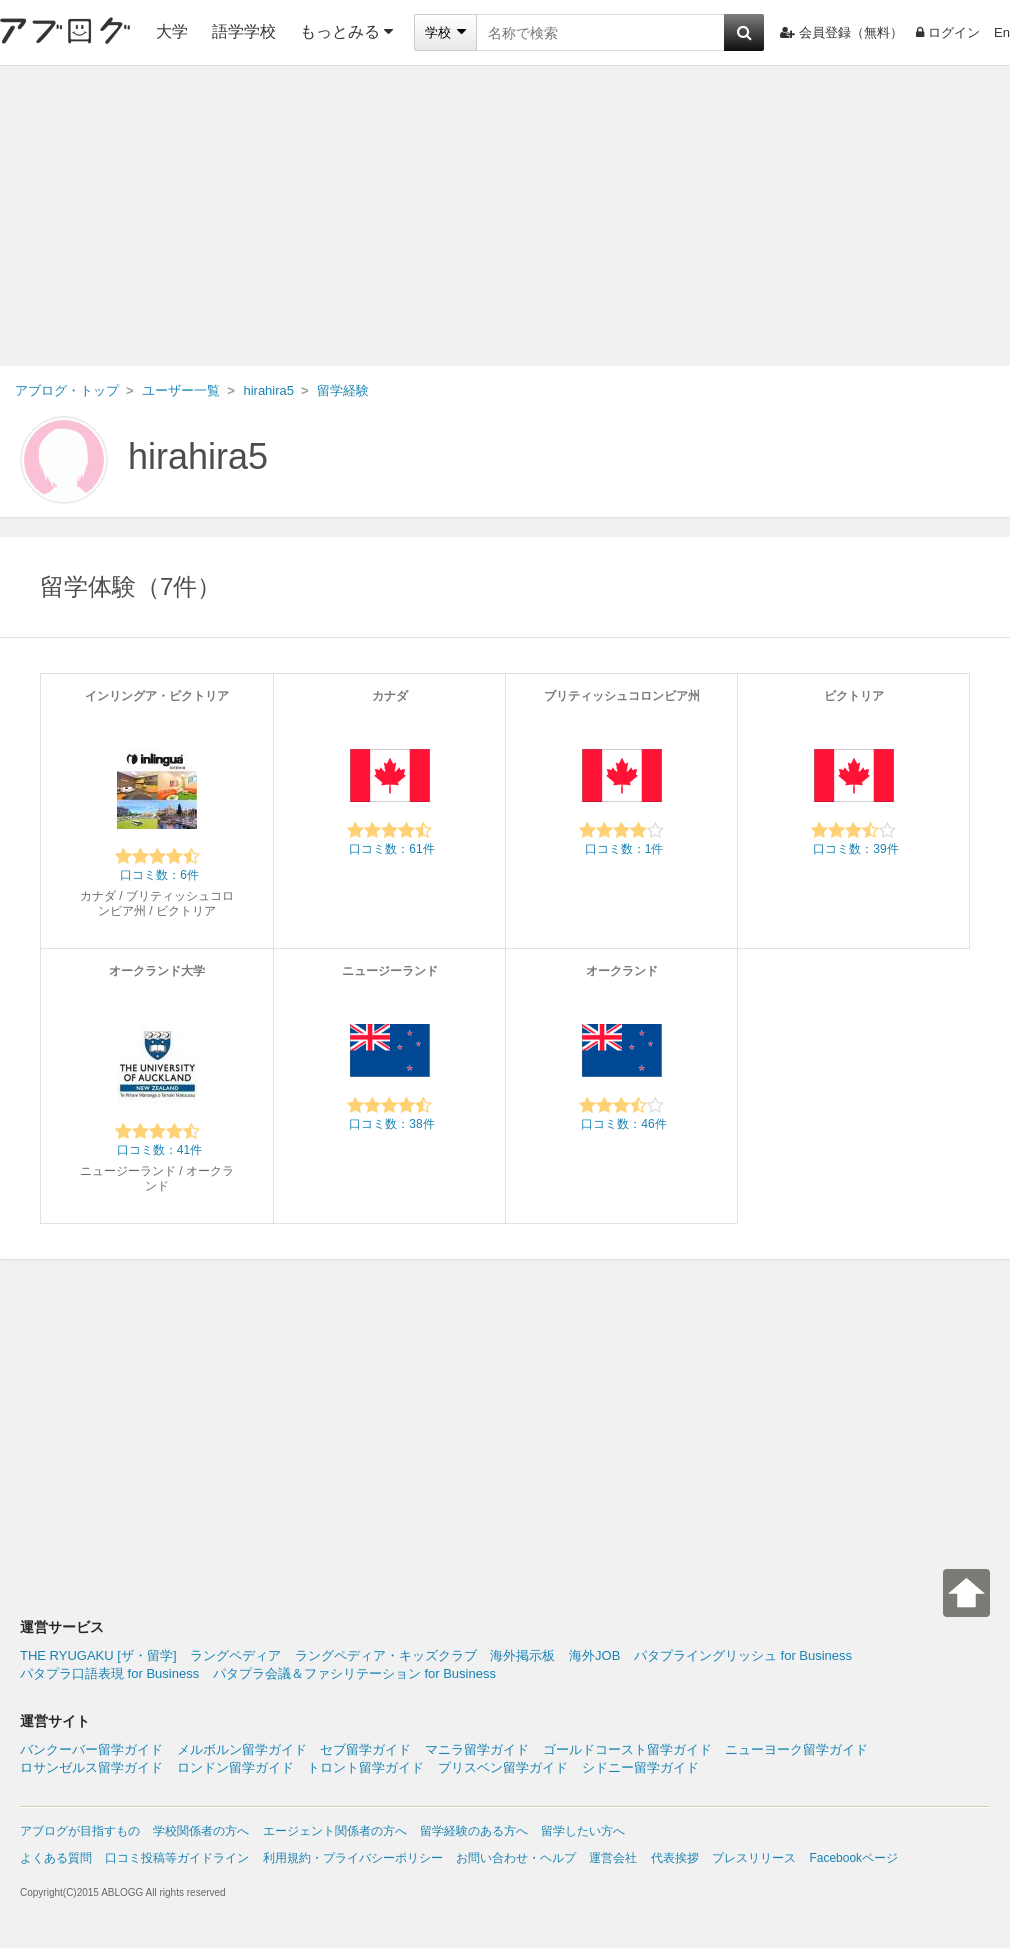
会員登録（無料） (841, 32)
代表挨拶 (675, 1858)
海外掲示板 (522, 1655)
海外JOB (594, 1655)
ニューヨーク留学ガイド (796, 1749)
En (1002, 32)
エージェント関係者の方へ (335, 1831)
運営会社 (613, 1858)
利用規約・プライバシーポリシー (353, 1858)
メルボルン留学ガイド (242, 1749)
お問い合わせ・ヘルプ (516, 1858)
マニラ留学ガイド (477, 1749)
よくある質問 (56, 1858)
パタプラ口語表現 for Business (109, 1673)
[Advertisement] (505, 216)
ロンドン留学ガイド (235, 1767)
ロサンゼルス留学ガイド (91, 1767)
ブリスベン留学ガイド (503, 1767)
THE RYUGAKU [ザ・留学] (98, 1655)
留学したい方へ (583, 1831)
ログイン (948, 32)
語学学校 (244, 31)
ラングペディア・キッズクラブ (386, 1655)
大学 (172, 31)
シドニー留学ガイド (640, 1767)
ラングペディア (235, 1655)
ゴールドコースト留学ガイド (627, 1749)
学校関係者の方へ (201, 1831)
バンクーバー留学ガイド (91, 1749)
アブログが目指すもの (80, 1831)
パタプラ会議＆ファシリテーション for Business (354, 1673)
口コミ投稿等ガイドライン (177, 1858)
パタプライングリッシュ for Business (743, 1655)
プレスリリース (754, 1858)
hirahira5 (198, 456)
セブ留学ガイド (365, 1749)
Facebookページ (853, 1858)
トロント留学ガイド (365, 1767)
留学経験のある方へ (474, 1831)
